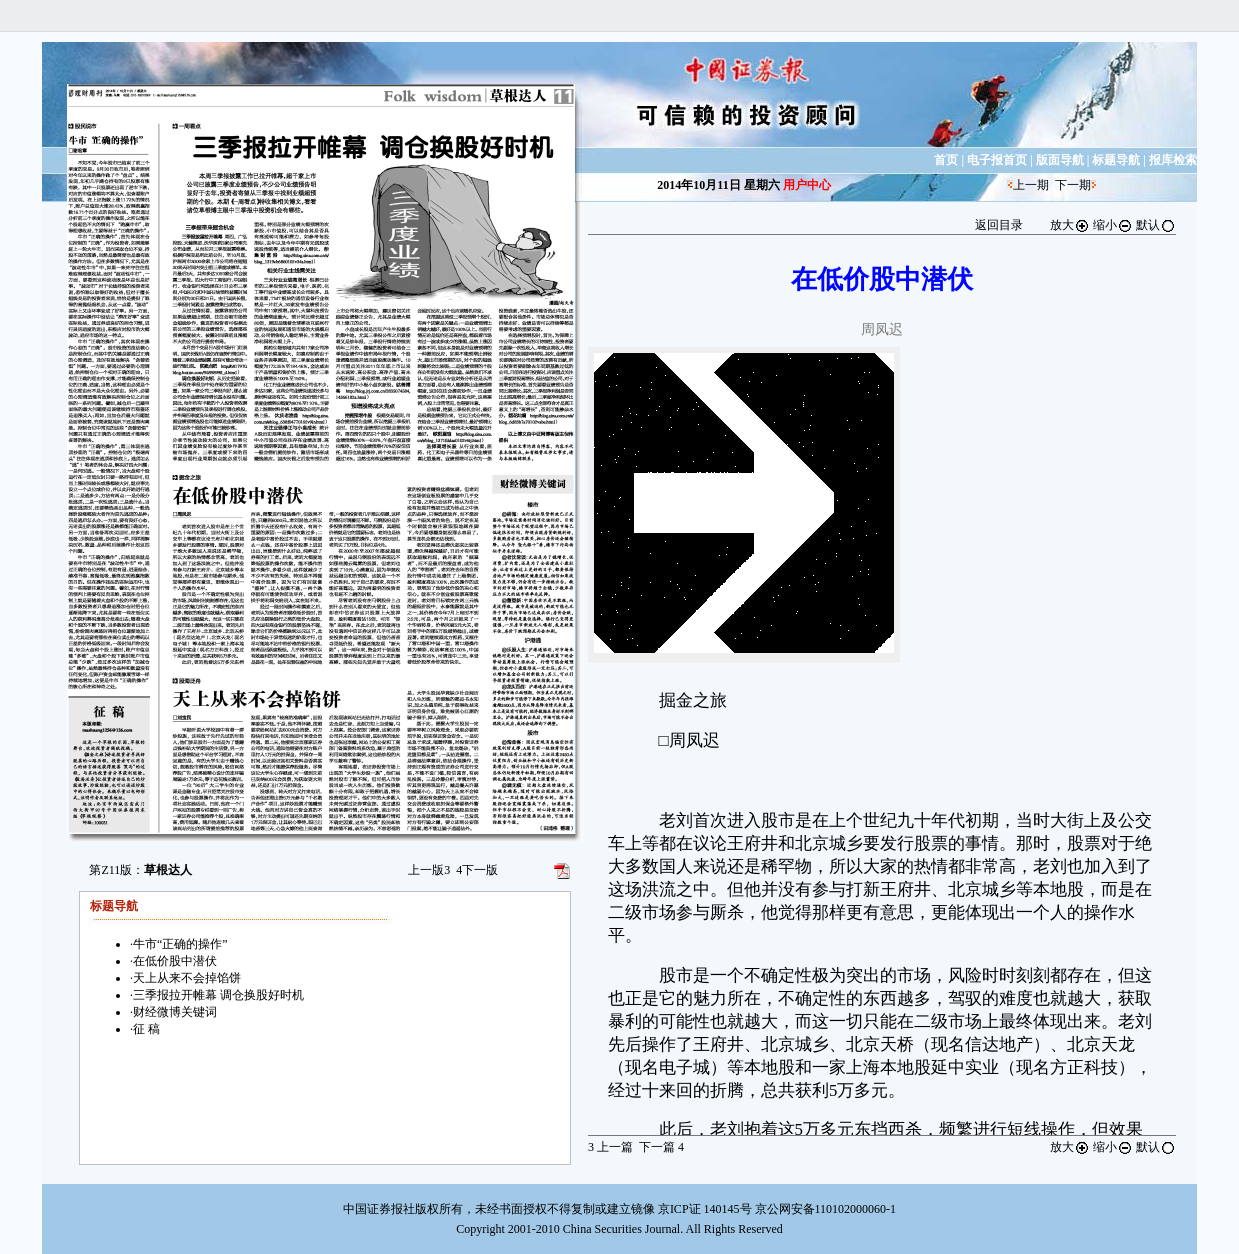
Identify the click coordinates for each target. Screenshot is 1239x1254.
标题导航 (1116, 160)
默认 (1156, 225)
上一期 (1031, 185)
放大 (1070, 225)
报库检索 (1173, 160)
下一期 (1073, 185)
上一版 (429, 870)
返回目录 (999, 225)
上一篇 (610, 1147)
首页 (946, 160)
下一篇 (661, 1147)
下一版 (477, 870)
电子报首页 (997, 160)
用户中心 (807, 185)
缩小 (1113, 225)
